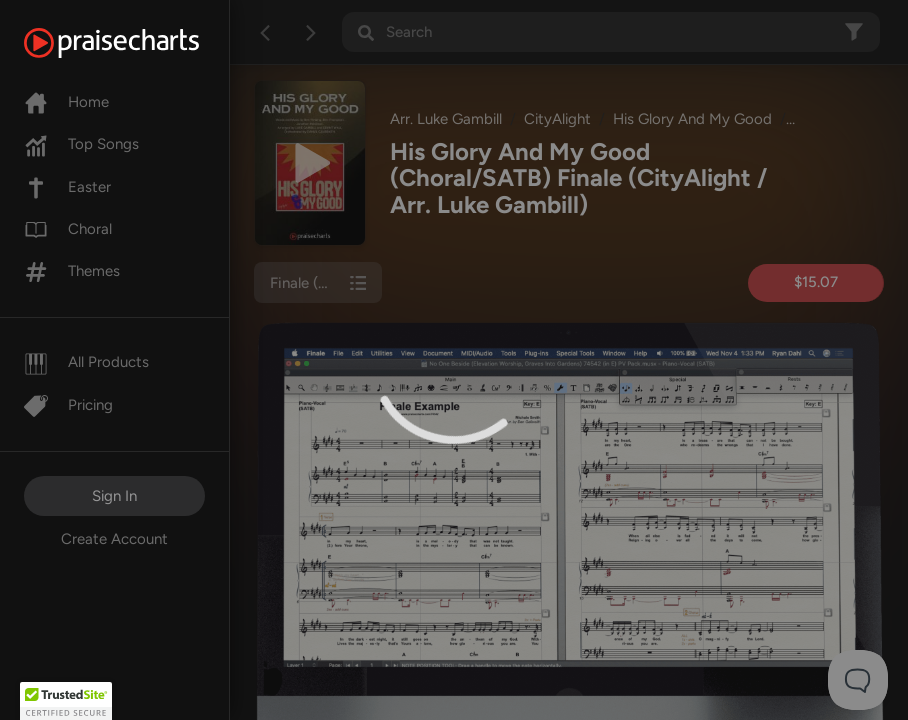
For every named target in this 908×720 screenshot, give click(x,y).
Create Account (114, 539)
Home (66, 102)
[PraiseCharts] (136, 43)
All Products (86, 362)
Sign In (114, 496)
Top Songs (81, 144)
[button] (66, 701)
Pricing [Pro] (68, 405)
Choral (68, 229)
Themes (72, 271)
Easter (67, 187)
